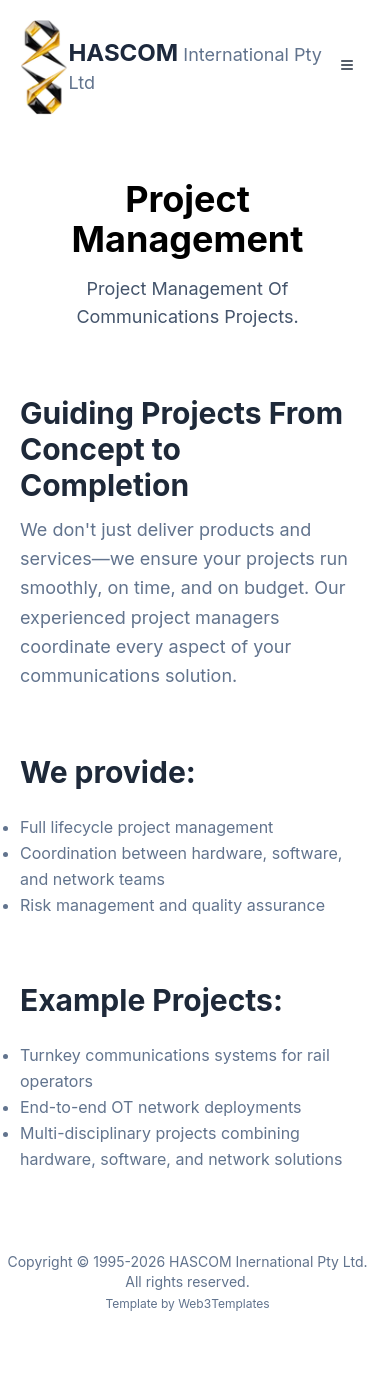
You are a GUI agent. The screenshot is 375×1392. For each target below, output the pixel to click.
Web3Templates (223, 1303)
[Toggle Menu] (347, 65)
